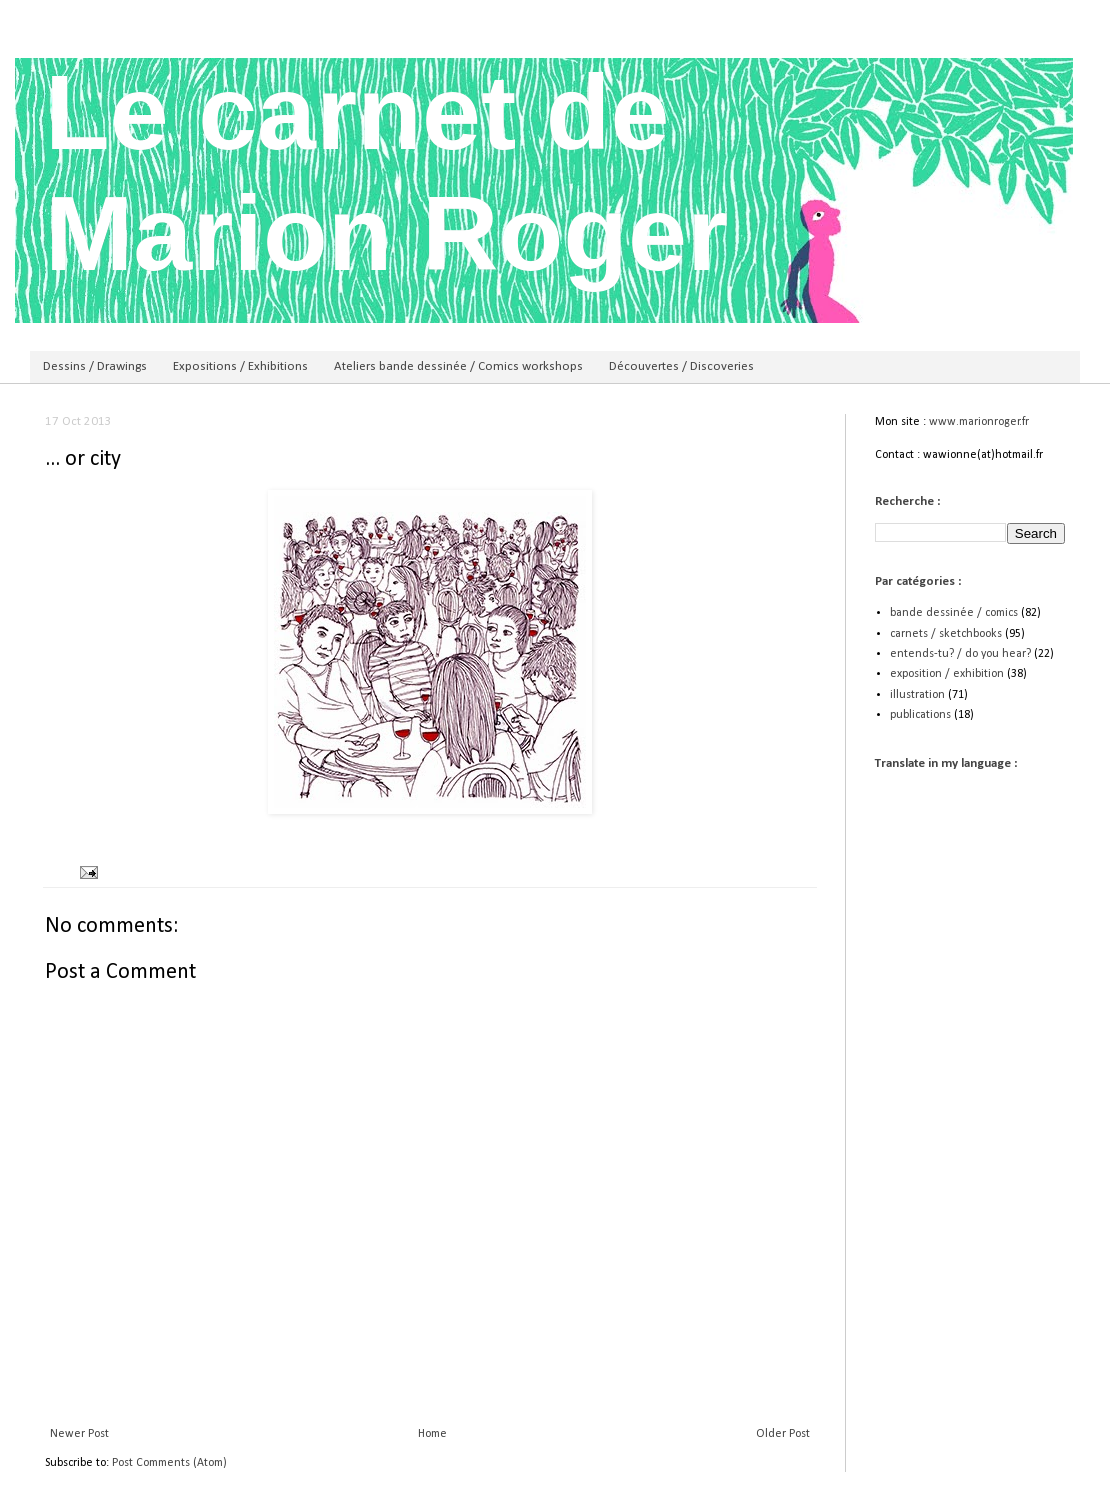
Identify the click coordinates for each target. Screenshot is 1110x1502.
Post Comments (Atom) (169, 1463)
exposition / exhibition (947, 674)
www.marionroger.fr (979, 422)
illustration (917, 695)
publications (920, 715)
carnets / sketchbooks (946, 634)
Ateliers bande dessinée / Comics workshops (458, 366)
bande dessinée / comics (954, 613)
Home (432, 1434)
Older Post (783, 1434)
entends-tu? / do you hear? (960, 654)
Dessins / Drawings (95, 366)
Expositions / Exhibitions (240, 366)
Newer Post (79, 1434)
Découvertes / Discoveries (681, 366)
